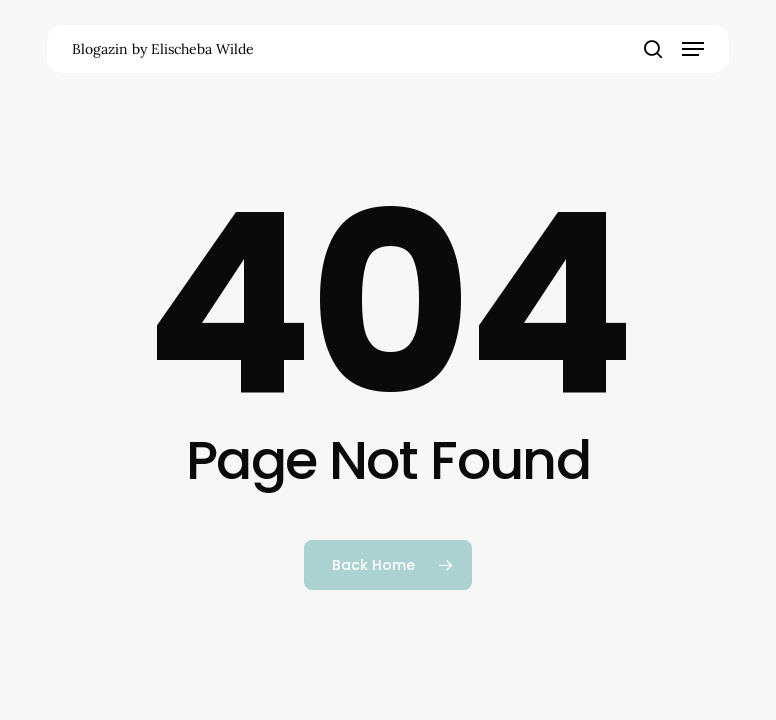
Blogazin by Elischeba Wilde (163, 49)
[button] (693, 49)
